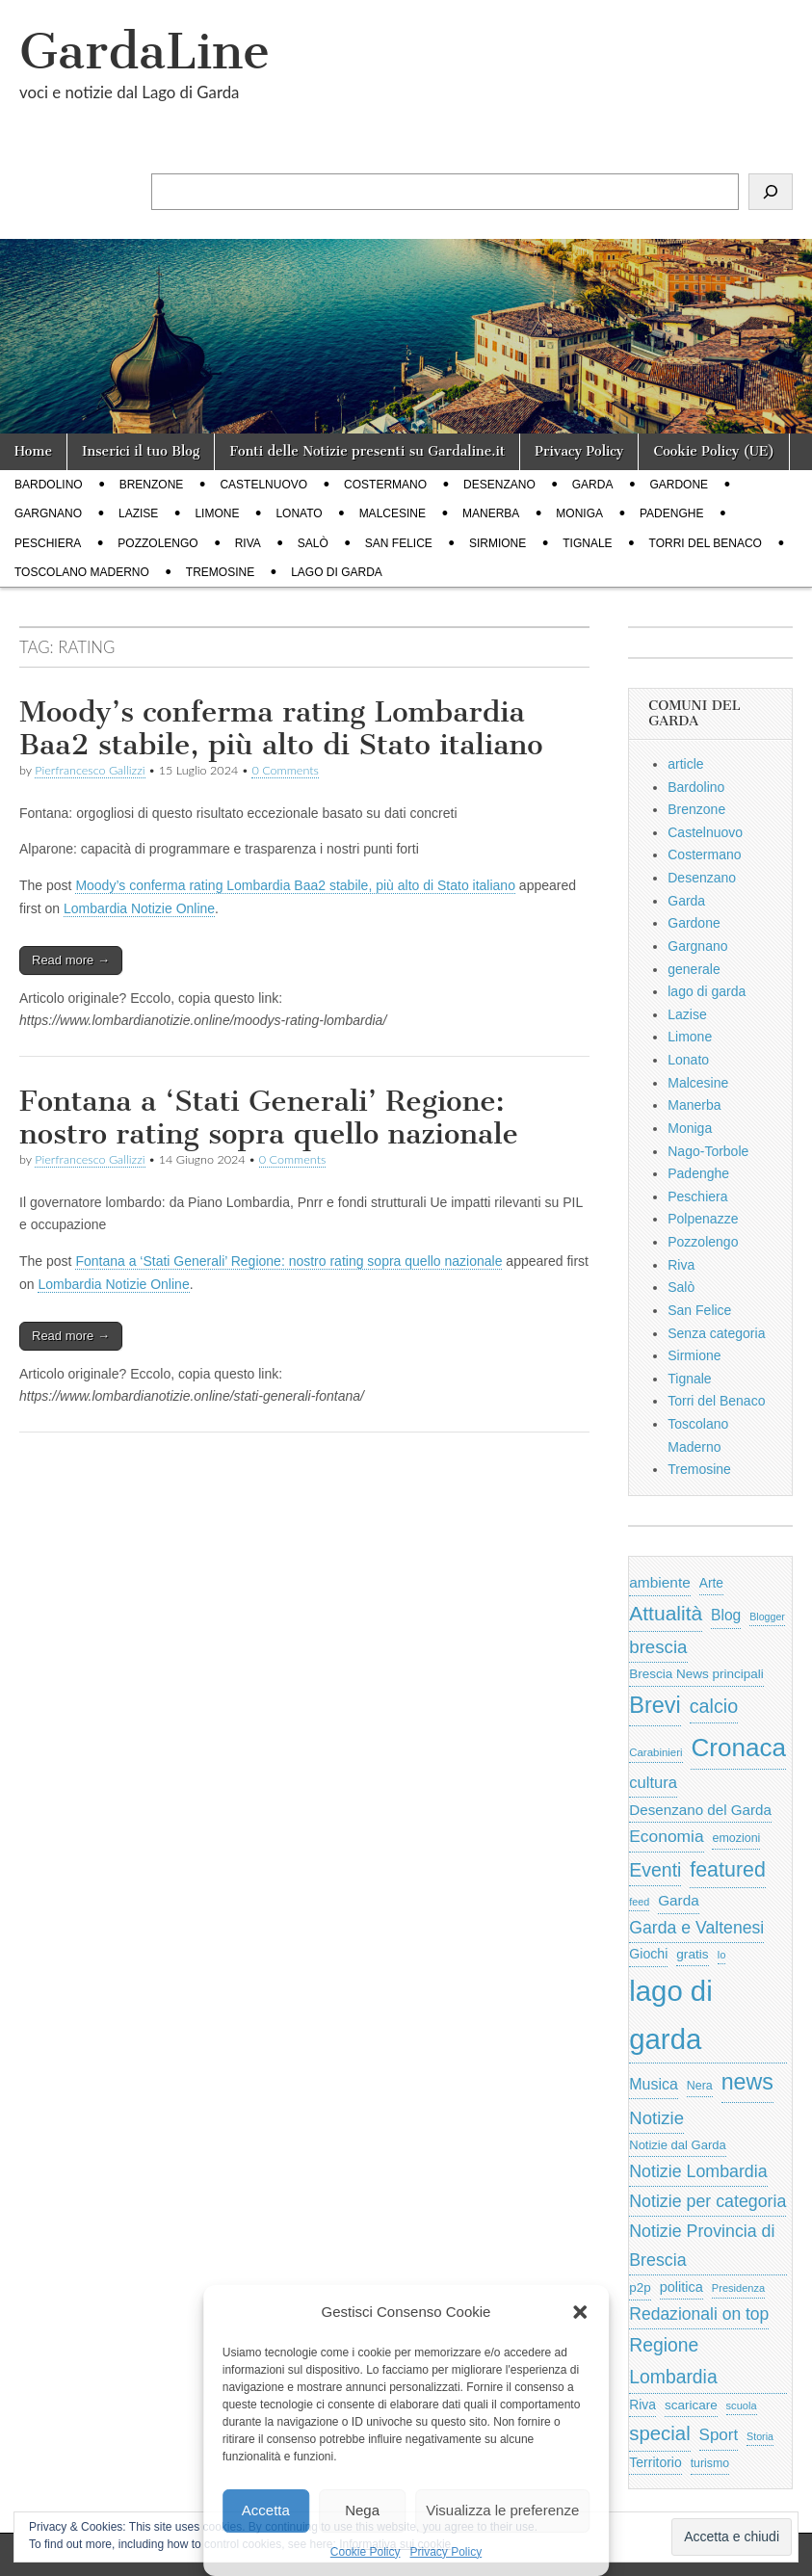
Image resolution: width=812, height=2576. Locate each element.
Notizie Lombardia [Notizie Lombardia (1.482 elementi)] (698, 2171)
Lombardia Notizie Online (139, 908)
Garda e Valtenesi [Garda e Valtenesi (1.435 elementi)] (696, 1927)
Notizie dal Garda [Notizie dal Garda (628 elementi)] (677, 2145)
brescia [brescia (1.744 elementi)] (658, 1647)
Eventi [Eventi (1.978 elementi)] (655, 1869)
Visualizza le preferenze (502, 2510)
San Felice (398, 543)
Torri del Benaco (705, 543)
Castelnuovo (263, 484)
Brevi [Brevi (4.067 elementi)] (655, 1705)
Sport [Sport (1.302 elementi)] (719, 2435)
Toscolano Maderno (81, 572)
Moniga (579, 513)
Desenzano (499, 484)
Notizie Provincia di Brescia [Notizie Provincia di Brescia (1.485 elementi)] (701, 2245)
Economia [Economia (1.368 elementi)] (666, 1836)
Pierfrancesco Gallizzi (89, 770)
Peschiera (47, 543)
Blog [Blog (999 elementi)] (726, 1615)
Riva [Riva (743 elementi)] (642, 2404)
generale (694, 969)
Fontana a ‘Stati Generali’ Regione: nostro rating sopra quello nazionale (268, 1117)
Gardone (678, 484)
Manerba (490, 513)
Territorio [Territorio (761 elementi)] (655, 2462)
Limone (217, 513)
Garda (593, 484)
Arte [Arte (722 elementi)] (711, 1583)
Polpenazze (703, 1218)
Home (33, 451)
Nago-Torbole (708, 1151)
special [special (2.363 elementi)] (659, 2433)
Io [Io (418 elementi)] (722, 1954)
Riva (248, 543)
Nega (362, 2510)
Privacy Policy (446, 2552)
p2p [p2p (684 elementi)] (640, 2287)
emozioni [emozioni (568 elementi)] (736, 1838)
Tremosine (220, 572)
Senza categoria (716, 1333)
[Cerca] (770, 191)
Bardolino (48, 484)
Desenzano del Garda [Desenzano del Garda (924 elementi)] (700, 1809)
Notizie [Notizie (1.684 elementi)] (656, 2118)
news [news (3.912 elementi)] (747, 2081)
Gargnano (48, 513)
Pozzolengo (157, 543)
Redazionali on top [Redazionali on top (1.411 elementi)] (699, 2314)
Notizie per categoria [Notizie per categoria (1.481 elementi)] (707, 2201)
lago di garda (336, 572)
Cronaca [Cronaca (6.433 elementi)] (738, 1747)
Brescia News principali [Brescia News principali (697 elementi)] (696, 1674)
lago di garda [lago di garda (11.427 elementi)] (670, 2014)
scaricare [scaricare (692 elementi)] (691, 2405)
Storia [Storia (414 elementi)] (760, 2436)
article (685, 764)
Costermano (385, 484)
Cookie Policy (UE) (713, 451)
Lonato (298, 513)
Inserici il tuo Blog (140, 451)
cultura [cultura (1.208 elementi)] (653, 1783)
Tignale (587, 543)
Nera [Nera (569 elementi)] (700, 2085)
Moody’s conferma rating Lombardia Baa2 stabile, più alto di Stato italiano (281, 728)
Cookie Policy (365, 2552)
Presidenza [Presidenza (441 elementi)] (738, 2288)
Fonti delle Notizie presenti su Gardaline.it (367, 451)
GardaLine (144, 51)
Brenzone (151, 484)
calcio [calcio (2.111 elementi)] (714, 1706)
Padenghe (671, 513)
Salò (313, 543)
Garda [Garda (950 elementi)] (678, 1900)
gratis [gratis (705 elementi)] (692, 1954)
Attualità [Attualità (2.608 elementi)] (665, 1613)
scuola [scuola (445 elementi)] (741, 2405)
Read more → (71, 960)
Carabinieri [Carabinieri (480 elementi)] (655, 1752)
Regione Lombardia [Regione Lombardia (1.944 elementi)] (673, 2360)
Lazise (138, 513)
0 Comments (285, 770)
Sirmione (497, 543)
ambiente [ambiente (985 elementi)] (660, 1582)
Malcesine (392, 513)
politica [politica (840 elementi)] (681, 2287)
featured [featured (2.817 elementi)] (728, 1869)
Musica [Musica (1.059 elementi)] (653, 2084)
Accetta (266, 2510)
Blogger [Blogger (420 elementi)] (767, 1616)
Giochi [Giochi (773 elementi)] (648, 1953)
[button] (579, 2312)
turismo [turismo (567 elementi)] (710, 2463)
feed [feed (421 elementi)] (639, 1901)
